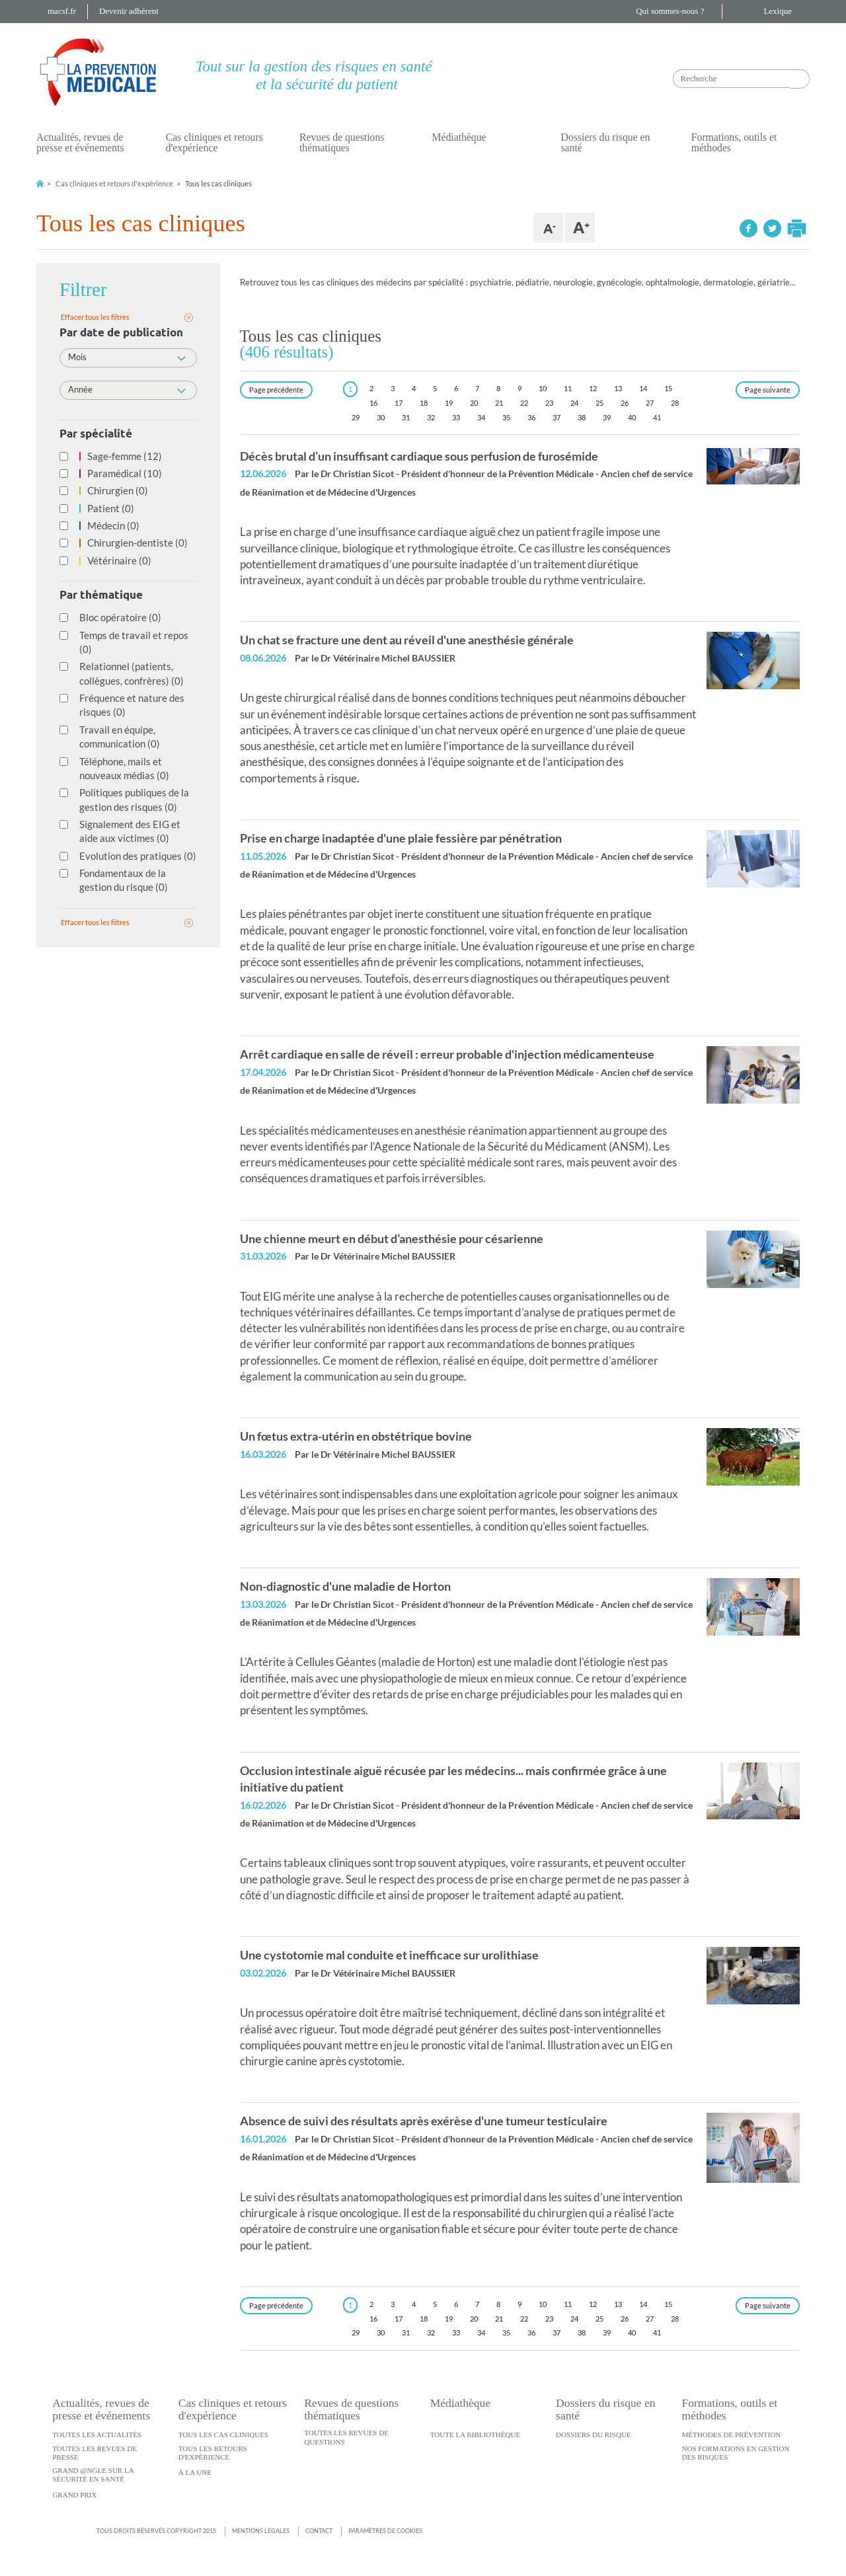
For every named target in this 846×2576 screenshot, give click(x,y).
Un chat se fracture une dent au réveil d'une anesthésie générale (407, 639)
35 (506, 417)
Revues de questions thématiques (341, 142)
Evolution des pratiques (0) (131, 856)
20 (474, 402)
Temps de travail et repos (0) (127, 642)
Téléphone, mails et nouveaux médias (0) (117, 768)
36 (531, 417)
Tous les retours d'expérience (212, 2452)
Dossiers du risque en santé (605, 142)
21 (499, 402)
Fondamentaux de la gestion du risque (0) (117, 880)
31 (406, 417)
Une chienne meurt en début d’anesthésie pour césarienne (391, 1238)
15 (668, 388)
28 (675, 402)
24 (574, 402)
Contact (318, 2530)
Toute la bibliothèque (475, 2435)
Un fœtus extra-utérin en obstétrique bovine (356, 1436)
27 (650, 402)
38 (582, 417)
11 (568, 388)
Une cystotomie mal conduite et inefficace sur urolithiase (389, 1955)
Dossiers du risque (593, 2435)
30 (381, 417)
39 (607, 417)
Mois (127, 357)
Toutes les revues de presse (94, 2452)
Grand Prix (74, 2495)
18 (424, 402)
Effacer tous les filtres (95, 317)
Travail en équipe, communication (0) (113, 736)
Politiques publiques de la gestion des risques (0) (127, 799)
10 (543, 388)
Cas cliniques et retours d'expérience (214, 142)
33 (456, 417)
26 (625, 402)
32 (431, 417)
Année (127, 389)
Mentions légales (260, 2530)
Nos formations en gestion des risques (736, 2452)
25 (599, 402)
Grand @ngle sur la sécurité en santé (93, 2474)
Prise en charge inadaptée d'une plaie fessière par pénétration (401, 838)
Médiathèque (459, 137)
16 (373, 402)
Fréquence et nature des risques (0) (125, 705)
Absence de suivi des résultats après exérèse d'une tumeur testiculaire (423, 2120)
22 (524, 402)
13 (618, 388)
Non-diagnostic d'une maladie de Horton (345, 1586)
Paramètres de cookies (385, 2530)
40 (632, 417)
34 (481, 417)
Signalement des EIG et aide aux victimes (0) (123, 831)
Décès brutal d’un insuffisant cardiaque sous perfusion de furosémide (419, 456)
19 (449, 402)
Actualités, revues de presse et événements (80, 142)
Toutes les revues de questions (346, 2437)
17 (399, 402)
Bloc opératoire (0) (113, 617)
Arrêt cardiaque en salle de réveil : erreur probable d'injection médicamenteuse (447, 1054)
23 (549, 402)
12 (593, 388)
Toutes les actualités (96, 2435)
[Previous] (276, 389)
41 (657, 417)
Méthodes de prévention (731, 2435)
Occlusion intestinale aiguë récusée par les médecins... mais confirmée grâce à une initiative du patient (453, 1778)
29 (356, 417)
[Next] (768, 389)
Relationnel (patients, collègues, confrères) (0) (125, 673)
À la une (195, 2472)
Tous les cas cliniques (223, 2435)
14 (643, 388)
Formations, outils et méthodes (734, 142)
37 (556, 417)
